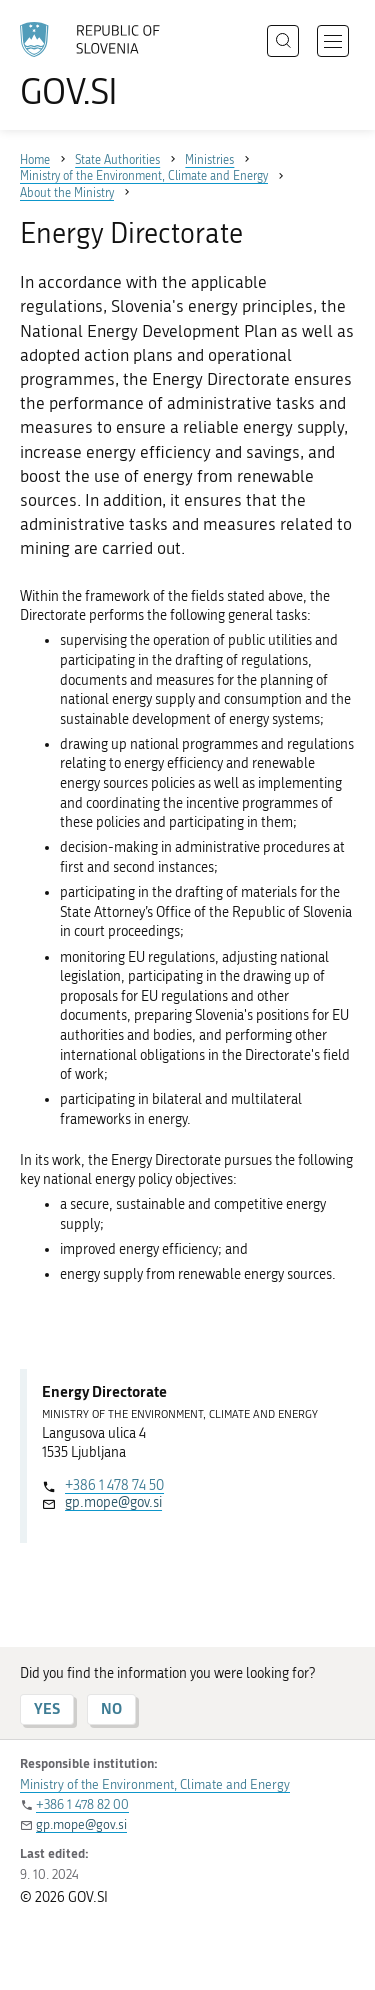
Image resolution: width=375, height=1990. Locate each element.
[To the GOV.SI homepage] (100, 65)
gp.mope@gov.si (113, 1502)
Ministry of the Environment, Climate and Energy (155, 1784)
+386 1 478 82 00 (82, 1804)
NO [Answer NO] (111, 1708)
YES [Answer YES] (47, 1708)
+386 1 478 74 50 (114, 1485)
